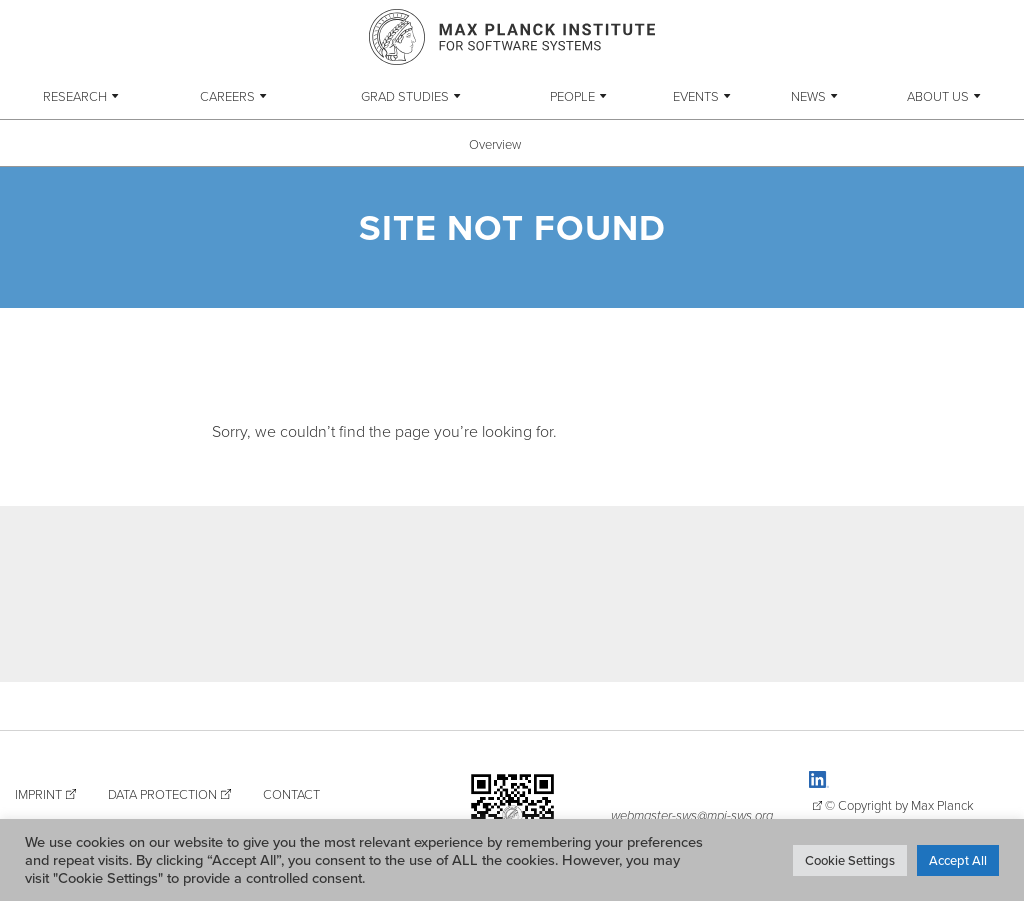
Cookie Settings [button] (850, 860)
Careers (227, 96)
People (572, 96)
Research (75, 96)
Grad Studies (405, 96)
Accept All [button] (958, 860)
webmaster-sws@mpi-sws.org (692, 815)
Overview (495, 144)
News (808, 96)
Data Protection (162, 794)
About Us (938, 96)
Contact (291, 794)
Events (696, 96)
